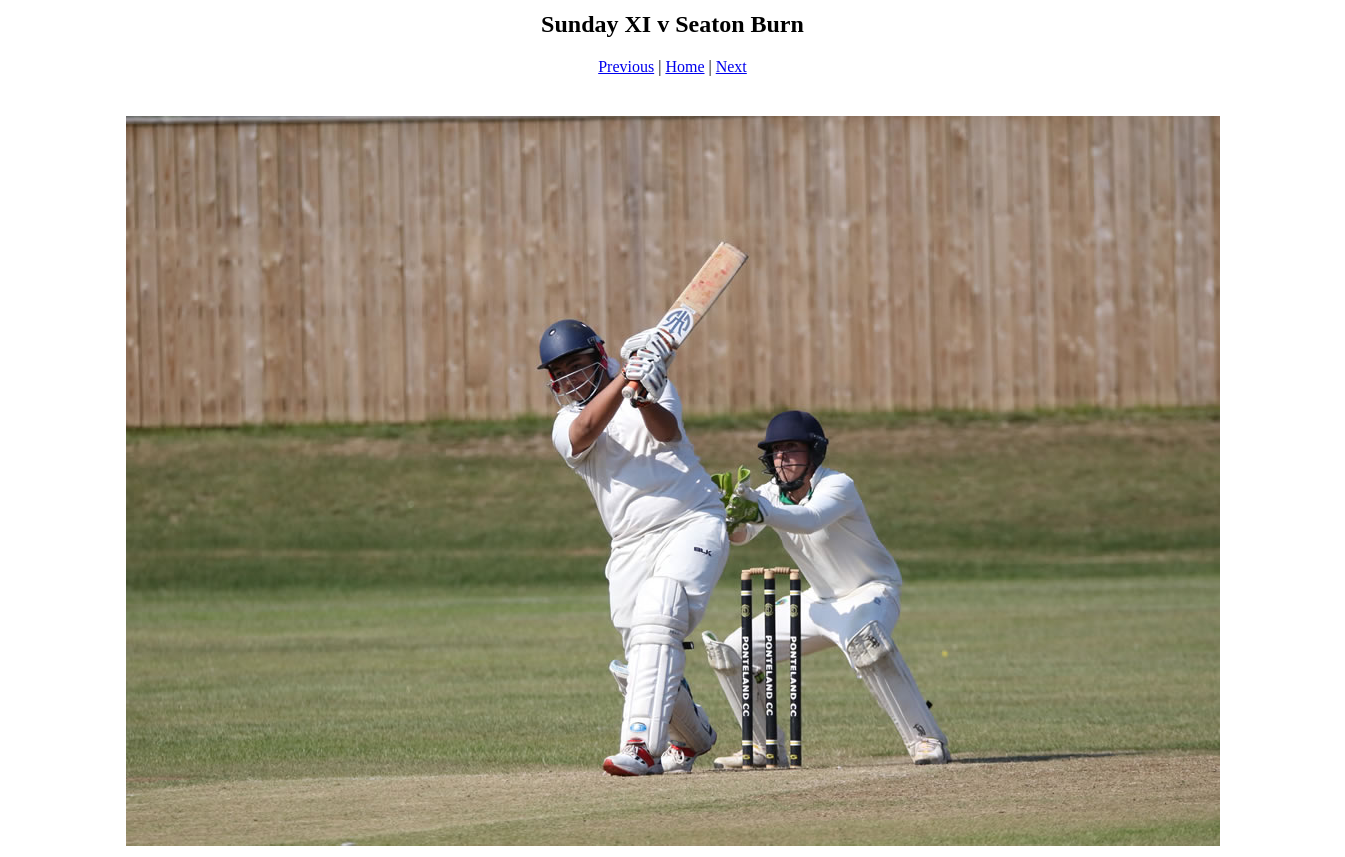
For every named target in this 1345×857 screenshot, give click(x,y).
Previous (626, 66)
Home (684, 66)
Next (731, 66)
